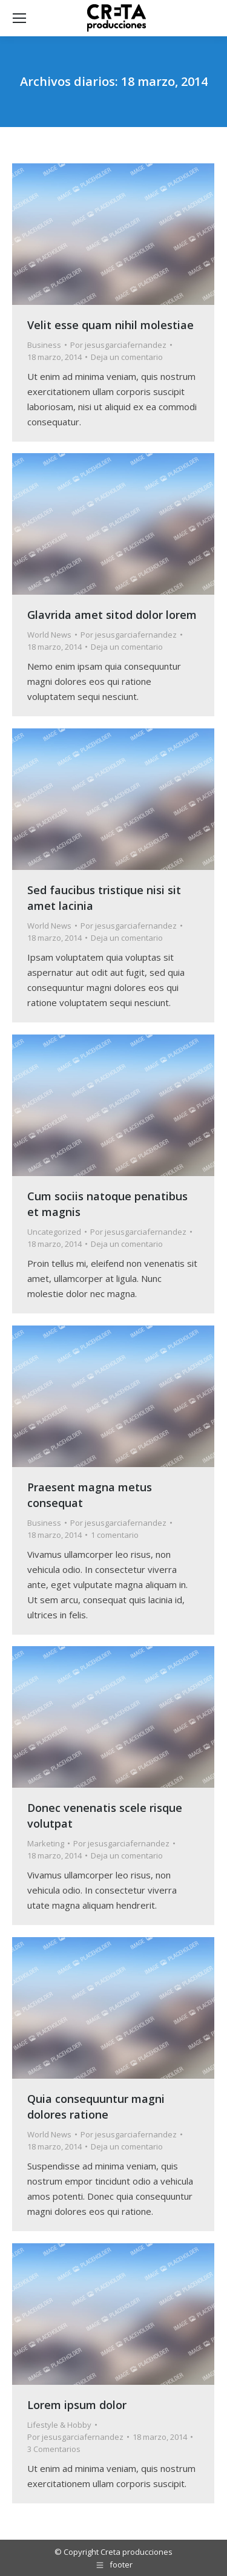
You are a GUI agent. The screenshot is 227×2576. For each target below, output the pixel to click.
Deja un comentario (127, 356)
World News (49, 634)
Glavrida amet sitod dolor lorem (112, 614)
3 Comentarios (54, 2449)
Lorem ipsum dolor (77, 2405)
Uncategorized (54, 1231)
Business (44, 344)
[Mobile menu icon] (19, 18)
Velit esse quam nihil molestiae (110, 325)
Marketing (45, 1843)
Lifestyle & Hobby (59, 2424)
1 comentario (115, 1534)
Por (118, 344)
